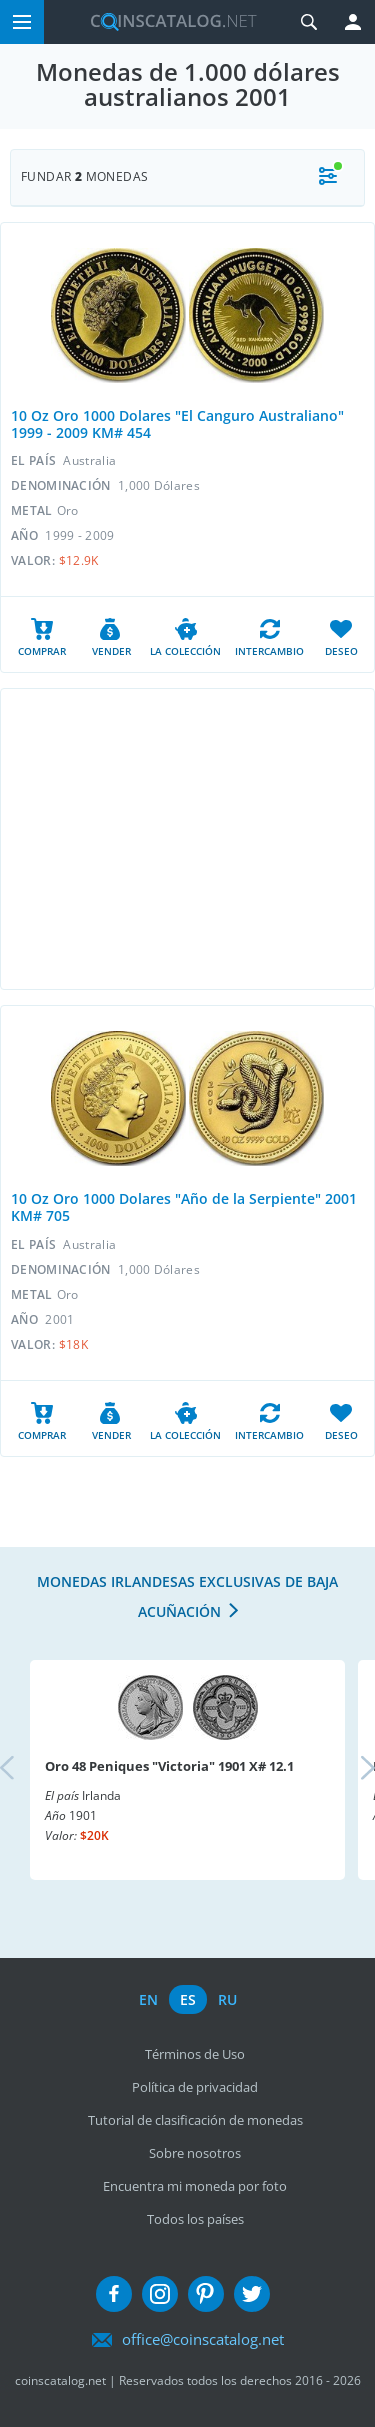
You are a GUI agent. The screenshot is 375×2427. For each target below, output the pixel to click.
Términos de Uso (195, 2054)
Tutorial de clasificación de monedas (195, 2120)
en (148, 1999)
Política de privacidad (195, 2087)
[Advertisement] (187, 839)
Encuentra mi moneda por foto (195, 2186)
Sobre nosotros (195, 2153)
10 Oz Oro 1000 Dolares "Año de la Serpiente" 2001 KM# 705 (184, 1207)
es (188, 1999)
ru (227, 1999)
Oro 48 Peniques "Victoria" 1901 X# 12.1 (169, 1766)
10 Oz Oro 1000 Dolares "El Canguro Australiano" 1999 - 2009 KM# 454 (177, 424)
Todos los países (195, 2219)
